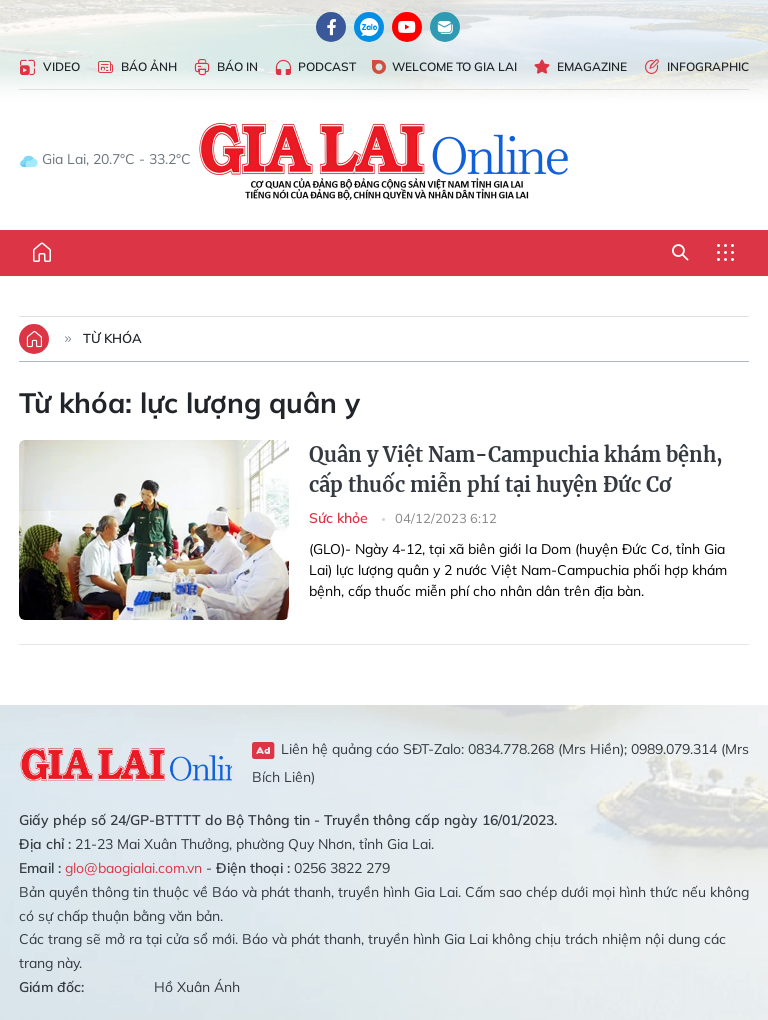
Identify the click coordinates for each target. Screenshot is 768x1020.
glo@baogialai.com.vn (133, 868)
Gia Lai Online (125, 762)
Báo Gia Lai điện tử (384, 160)
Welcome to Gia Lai (444, 66)
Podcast (315, 67)
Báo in (225, 67)
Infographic (696, 67)
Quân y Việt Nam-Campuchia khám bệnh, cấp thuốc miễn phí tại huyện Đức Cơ (516, 469)
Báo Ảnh (136, 67)
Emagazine (580, 67)
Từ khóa (112, 338)
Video (49, 67)
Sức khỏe (340, 518)
